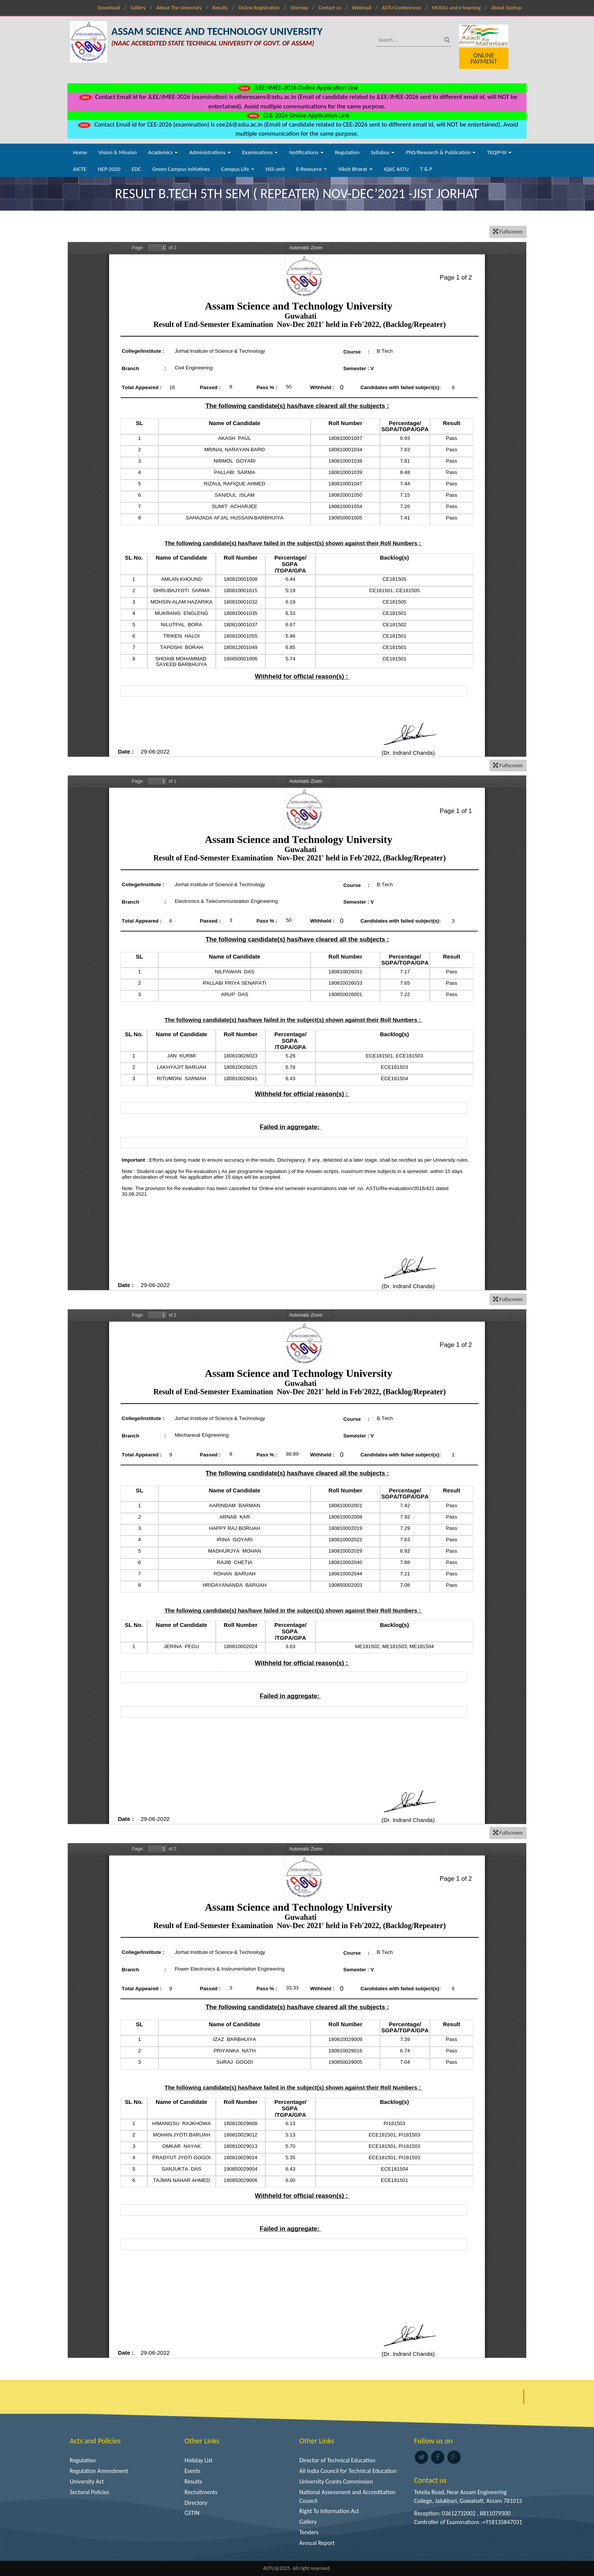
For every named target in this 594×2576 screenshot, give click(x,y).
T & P (426, 169)
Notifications (306, 152)
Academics (163, 152)
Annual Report (317, 2542)
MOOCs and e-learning (456, 8)
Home (80, 152)
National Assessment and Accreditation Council (347, 2496)
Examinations (260, 152)
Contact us (330, 8)
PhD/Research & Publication (440, 152)
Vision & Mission (117, 152)
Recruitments (200, 2492)
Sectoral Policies (89, 2492)
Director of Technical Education (337, 2460)
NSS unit (275, 169)
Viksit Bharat (355, 169)
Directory (195, 2502)
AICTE (79, 169)
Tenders (309, 2532)
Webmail (361, 8)
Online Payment (484, 58)
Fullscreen (508, 231)
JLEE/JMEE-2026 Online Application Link (297, 88)
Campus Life (237, 169)
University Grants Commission (336, 2481)
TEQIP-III (499, 152)
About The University (179, 8)
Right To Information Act (329, 2511)
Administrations (209, 152)
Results (220, 8)
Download (109, 8)
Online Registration (259, 8)
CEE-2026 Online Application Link (297, 115)
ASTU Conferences (401, 8)
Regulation (347, 152)
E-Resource (311, 169)
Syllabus (383, 152)
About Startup (506, 8)
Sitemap (299, 8)
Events (192, 2470)
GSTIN (192, 2513)
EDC (136, 169)
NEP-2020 (109, 169)
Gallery (138, 8)
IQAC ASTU (396, 169)
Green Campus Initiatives (181, 169)
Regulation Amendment (99, 2470)
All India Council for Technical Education (348, 2470)
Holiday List (198, 2460)
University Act (87, 2481)
